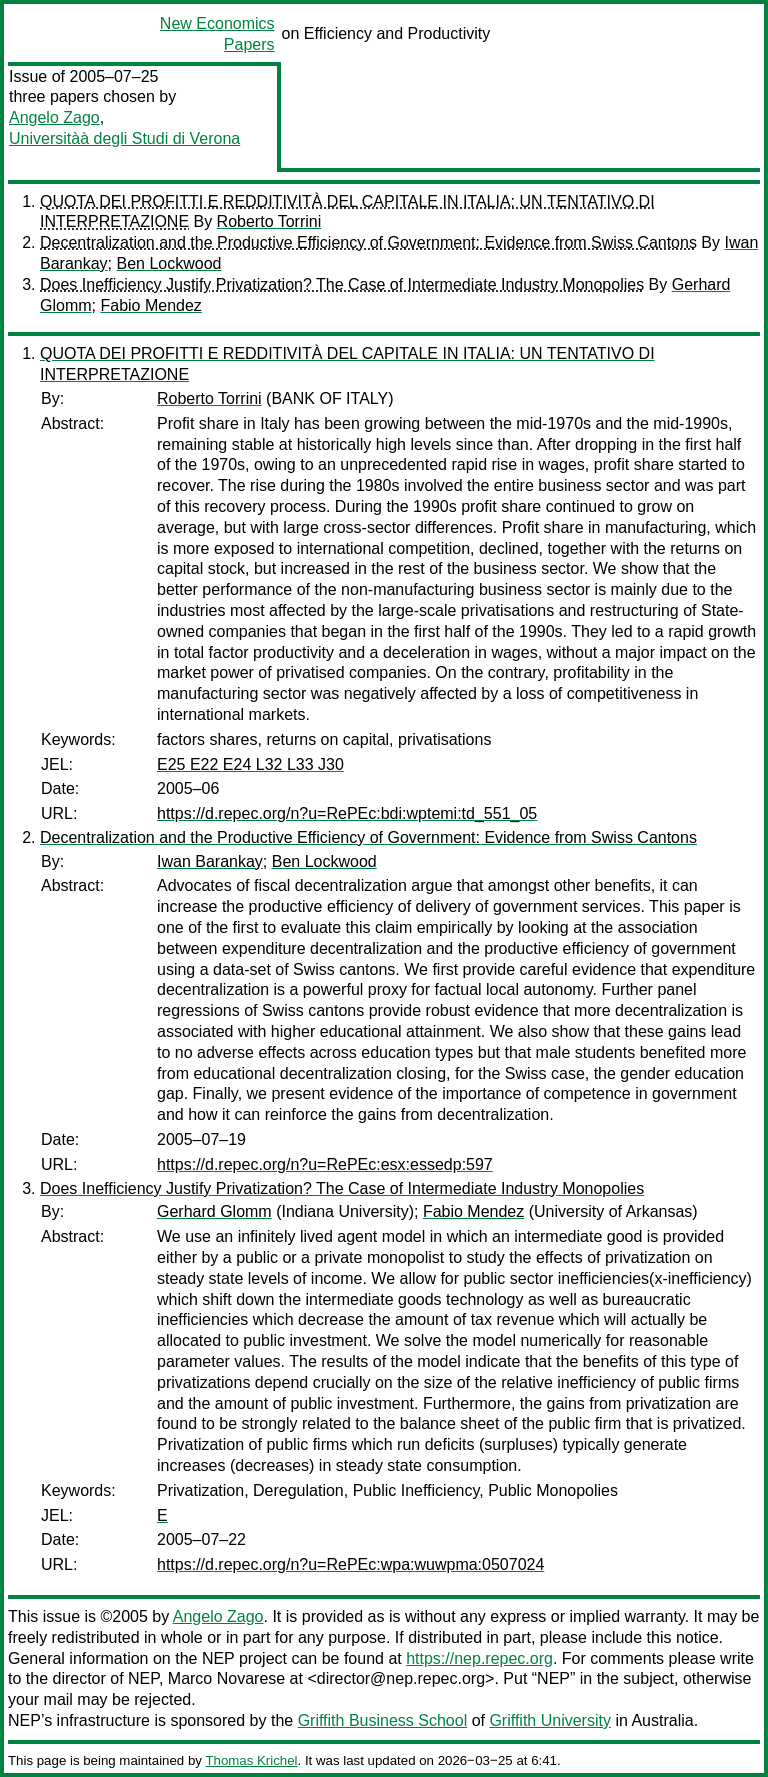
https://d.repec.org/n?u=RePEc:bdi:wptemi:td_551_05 (347, 813)
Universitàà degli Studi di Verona (124, 138)
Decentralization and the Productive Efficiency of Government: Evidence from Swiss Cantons (368, 242)
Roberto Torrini (269, 221)
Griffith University (550, 1720)
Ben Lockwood (168, 263)
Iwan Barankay (210, 861)
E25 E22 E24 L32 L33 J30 (250, 764)
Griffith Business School (383, 1720)
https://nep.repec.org (479, 1658)
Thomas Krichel (251, 1760)
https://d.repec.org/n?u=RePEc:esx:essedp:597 (325, 1164)
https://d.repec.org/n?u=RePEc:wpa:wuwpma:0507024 (350, 1564)
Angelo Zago (54, 117)
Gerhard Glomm (214, 1211)
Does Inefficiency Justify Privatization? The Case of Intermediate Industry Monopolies (342, 284)
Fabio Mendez (150, 305)
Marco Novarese (226, 1678)
